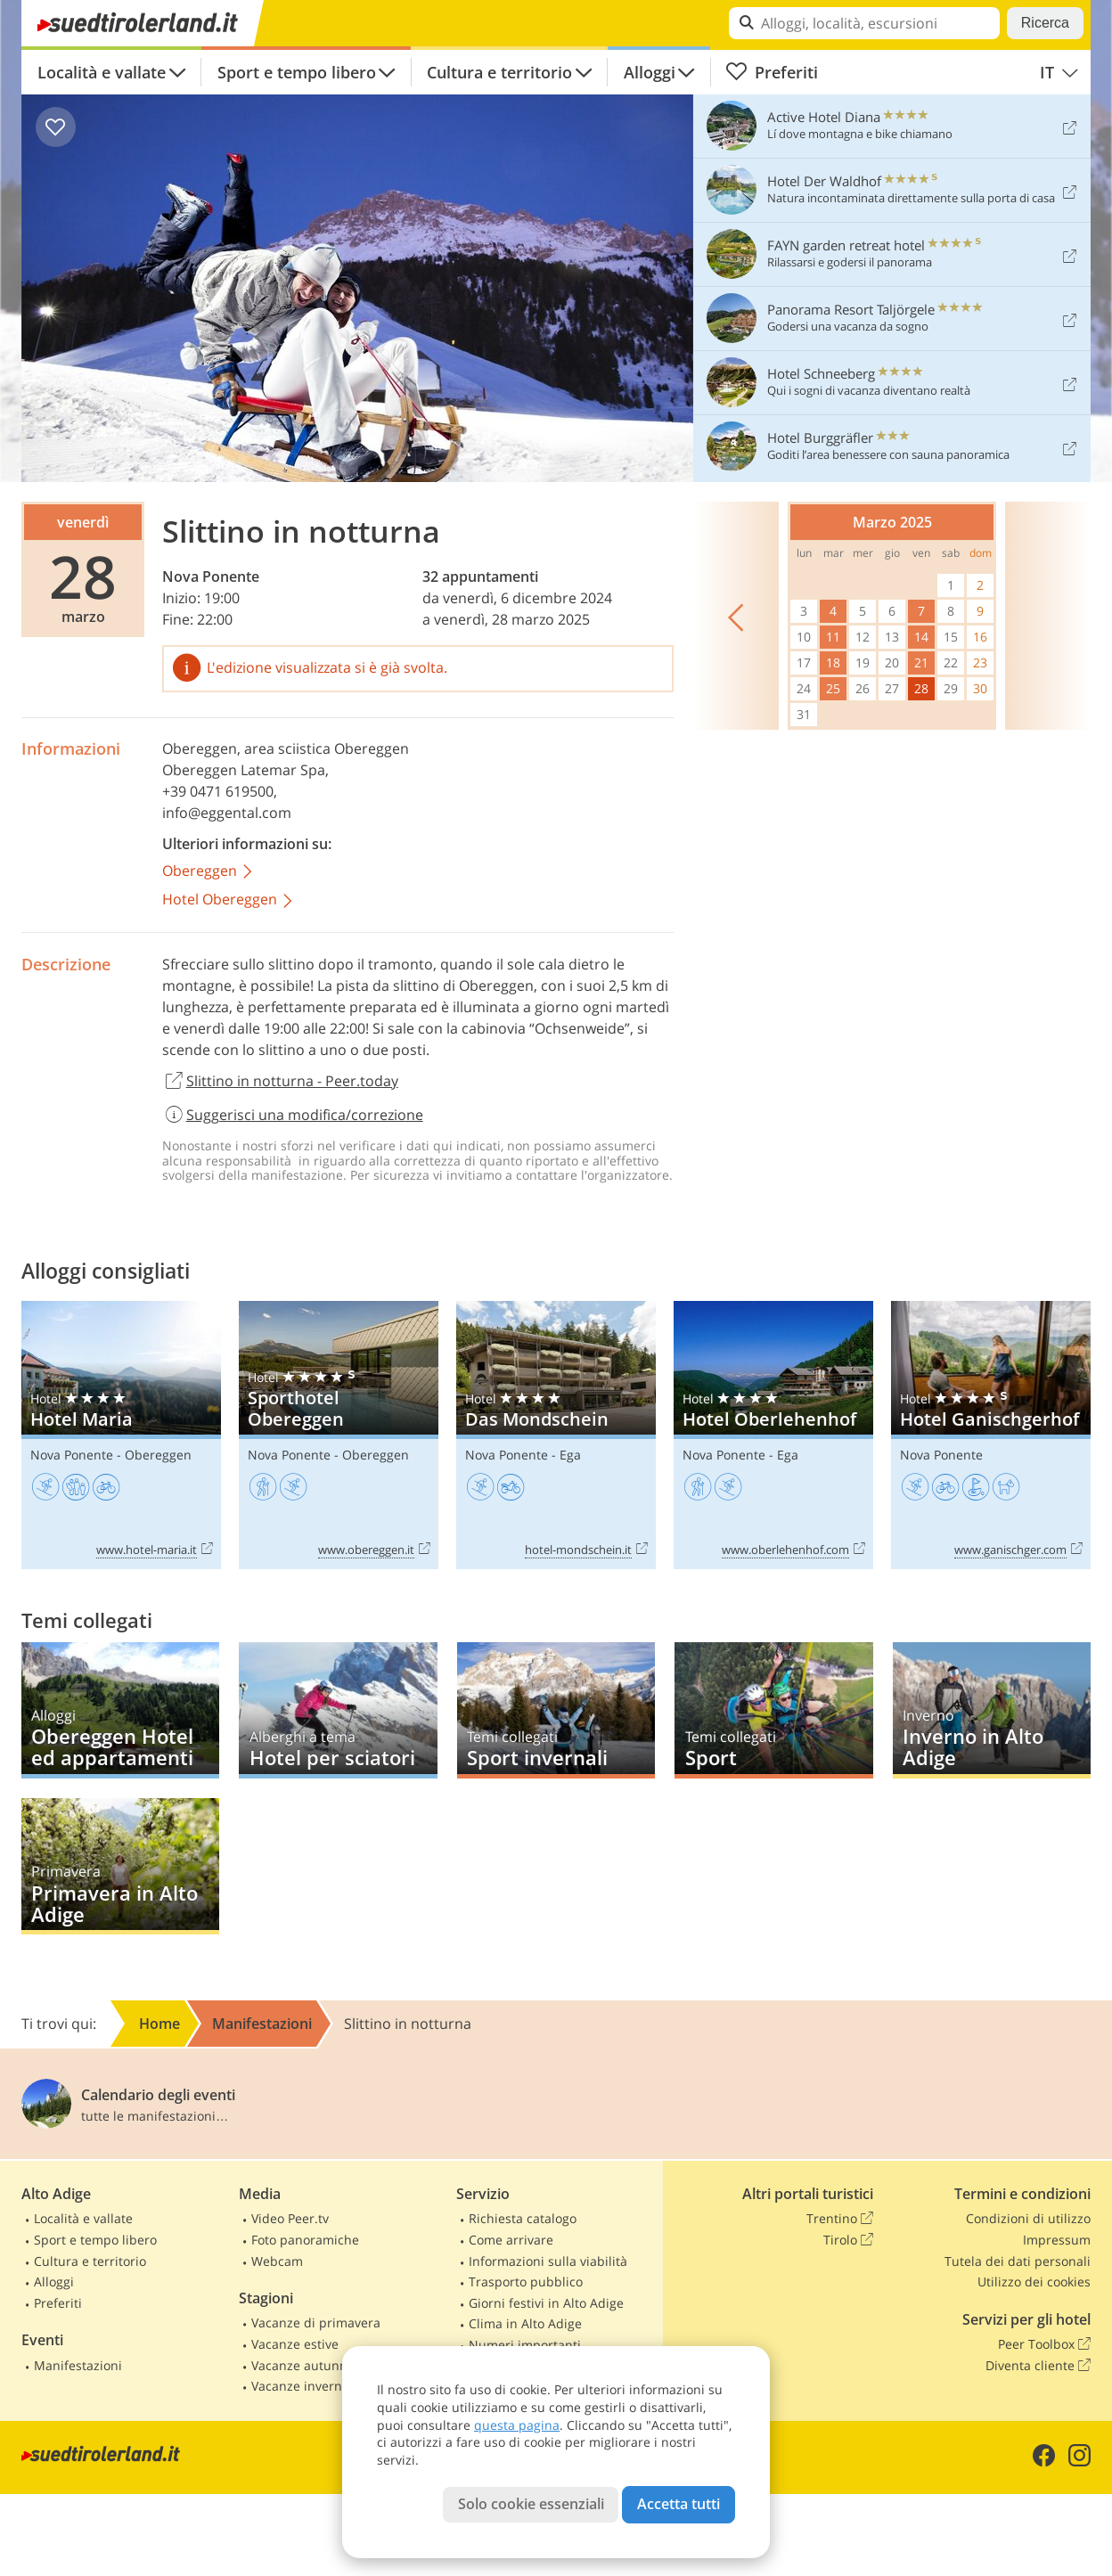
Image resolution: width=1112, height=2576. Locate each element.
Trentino (839, 2219)
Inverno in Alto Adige (992, 1710)
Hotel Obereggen (228, 900)
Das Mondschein (556, 1435)
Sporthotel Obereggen (338, 1435)
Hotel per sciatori (338, 1710)
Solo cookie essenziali (531, 2504)
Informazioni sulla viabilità (548, 2261)
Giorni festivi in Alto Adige (546, 2302)
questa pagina (517, 2425)
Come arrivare (511, 2239)
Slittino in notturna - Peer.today (280, 1081)
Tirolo (848, 2240)
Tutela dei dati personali (1017, 2261)
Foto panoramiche (305, 2239)
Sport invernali (556, 1710)
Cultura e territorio (499, 72)
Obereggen (199, 748)
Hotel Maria (121, 1435)
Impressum (1057, 2239)
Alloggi (649, 72)
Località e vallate (101, 72)
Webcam (277, 2261)
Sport (773, 1710)
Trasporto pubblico (526, 2281)
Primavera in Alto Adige (120, 1866)
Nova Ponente (210, 576)
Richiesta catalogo (522, 2218)
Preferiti (771, 72)
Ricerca (1045, 22)
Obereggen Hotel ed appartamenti (120, 1710)
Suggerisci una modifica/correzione (292, 1114)
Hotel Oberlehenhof (773, 1435)
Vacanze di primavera (315, 2322)
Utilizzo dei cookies (1034, 2281)
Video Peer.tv (290, 2218)
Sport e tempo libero (296, 72)
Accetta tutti (678, 2504)
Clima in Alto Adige (525, 2323)
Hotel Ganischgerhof (991, 1435)
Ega (570, 1454)
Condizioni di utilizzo (1028, 2218)
